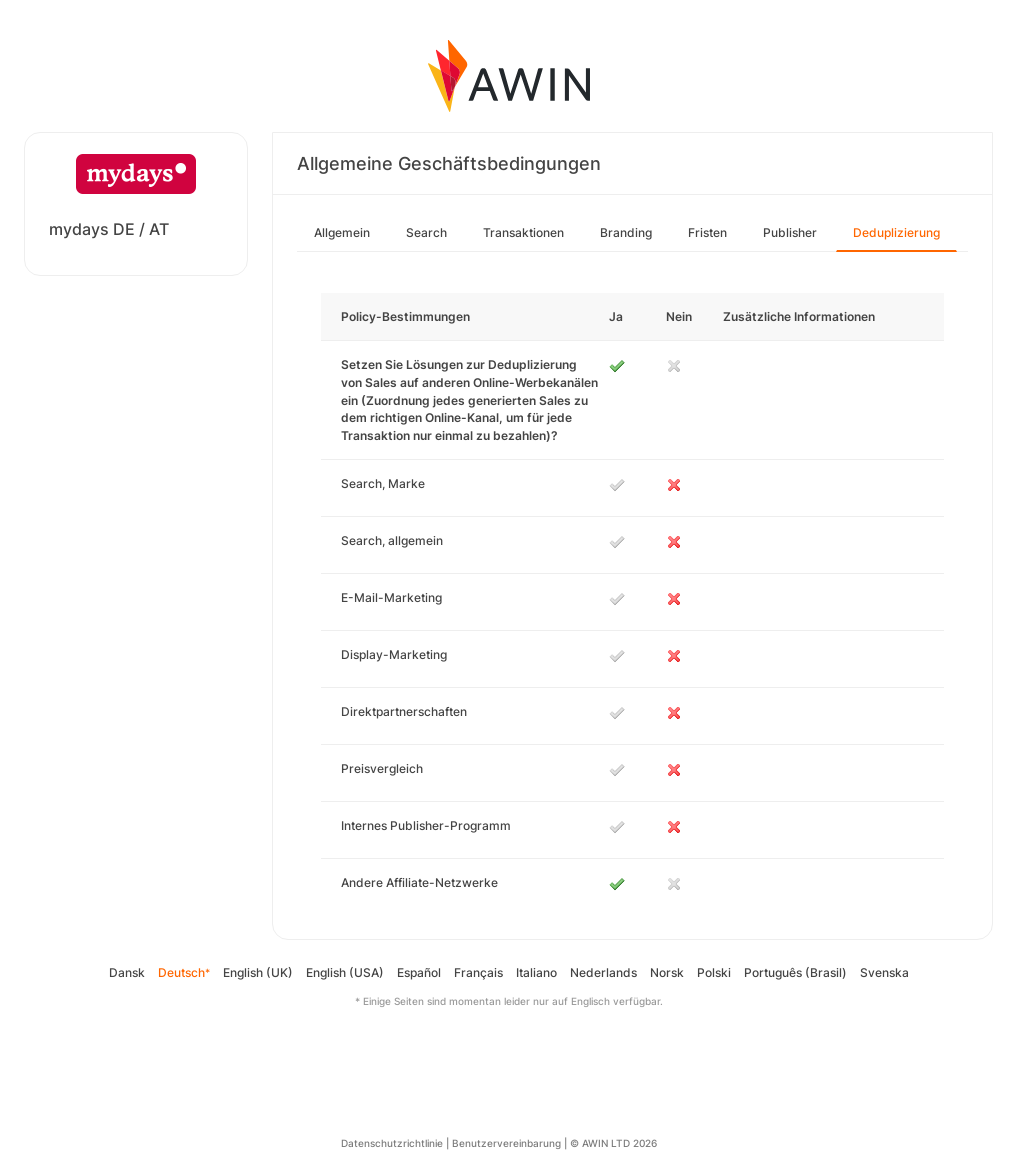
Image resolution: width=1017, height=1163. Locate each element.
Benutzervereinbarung (506, 1143)
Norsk (667, 972)
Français (478, 972)
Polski (714, 972)
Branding (626, 232)
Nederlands (603, 972)
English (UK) (258, 972)
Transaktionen (523, 232)
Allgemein (342, 232)
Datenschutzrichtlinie (392, 1143)
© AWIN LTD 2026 (613, 1143)
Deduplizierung (896, 232)
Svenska (884, 972)
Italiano (536, 972)
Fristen (707, 232)
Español (419, 972)
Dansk (127, 972)
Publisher (790, 232)
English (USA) (345, 972)
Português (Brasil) (795, 972)
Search (426, 232)
